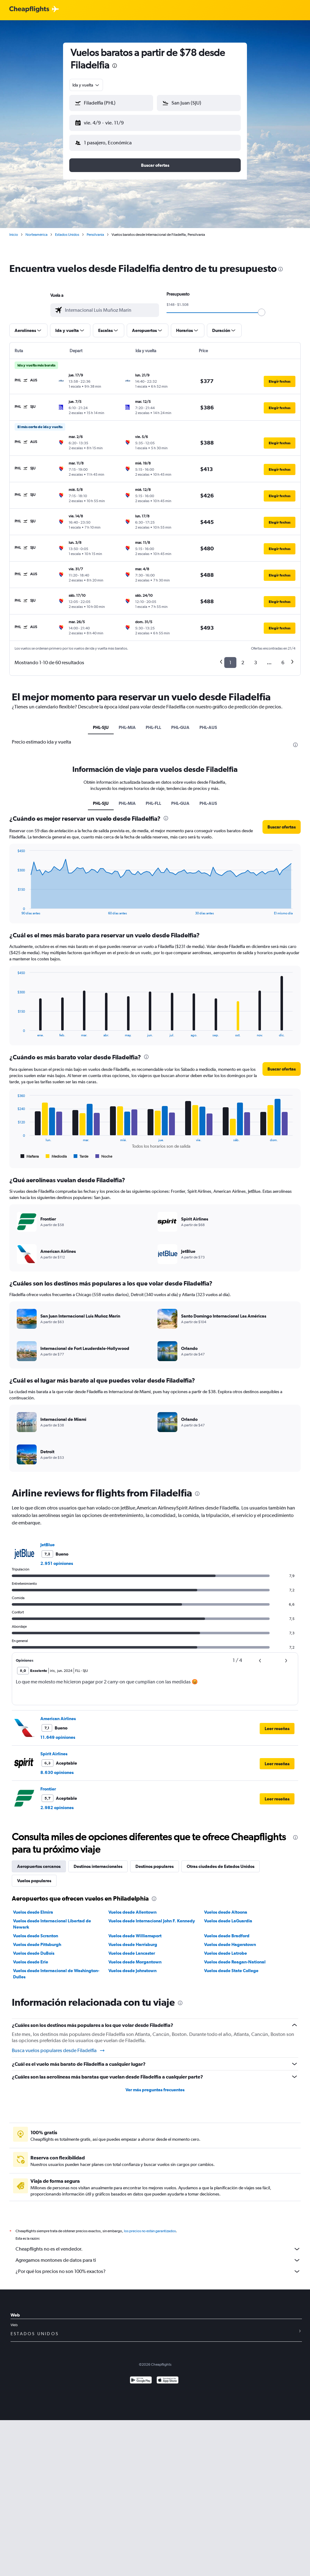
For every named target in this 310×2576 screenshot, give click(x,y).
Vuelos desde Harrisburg (132, 1944)
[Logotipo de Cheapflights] (29, 9)
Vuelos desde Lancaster (131, 1953)
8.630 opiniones (57, 1772)
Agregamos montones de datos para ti (158, 2260)
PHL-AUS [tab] (208, 727)
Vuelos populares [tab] (34, 1880)
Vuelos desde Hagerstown (230, 1944)
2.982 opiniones (57, 1807)
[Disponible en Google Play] (140, 2381)
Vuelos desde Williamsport (135, 1935)
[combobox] (86, 85)
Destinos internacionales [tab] (98, 1866)
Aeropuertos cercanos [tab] (39, 1866)
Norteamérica (36, 234)
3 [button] (255, 662)
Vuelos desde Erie (30, 1961)
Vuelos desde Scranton (35, 1935)
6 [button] (282, 662)
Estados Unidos (67, 234)
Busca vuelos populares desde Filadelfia (58, 2050)
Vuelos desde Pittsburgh (37, 1944)
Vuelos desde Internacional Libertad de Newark (52, 1924)
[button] (111, 103)
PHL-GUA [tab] (180, 727)
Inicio (13, 234)
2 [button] (242, 662)
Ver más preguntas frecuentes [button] (155, 2089)
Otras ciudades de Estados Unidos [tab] (220, 1866)
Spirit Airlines (53, 1753)
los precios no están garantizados (150, 2231)
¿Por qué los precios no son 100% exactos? (158, 2271)
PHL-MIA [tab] (127, 727)
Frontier (48, 1788)
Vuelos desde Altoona (225, 1912)
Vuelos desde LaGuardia (228, 1920)
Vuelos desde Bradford (226, 1935)
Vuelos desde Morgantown (135, 1961)
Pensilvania (95, 234)
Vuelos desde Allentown (132, 1912)
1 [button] (230, 662)
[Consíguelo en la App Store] (167, 2381)
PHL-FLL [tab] (153, 727)
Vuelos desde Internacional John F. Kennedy (151, 1920)
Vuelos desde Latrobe (225, 1953)
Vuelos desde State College (231, 1970)
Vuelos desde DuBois (33, 1953)
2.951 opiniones (56, 1563)
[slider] (261, 312)
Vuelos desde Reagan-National (235, 1961)
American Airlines (58, 1718)
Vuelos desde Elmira (33, 1912)
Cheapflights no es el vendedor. (158, 2249)
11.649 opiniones (57, 1737)
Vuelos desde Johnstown (132, 1970)
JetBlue (47, 1544)
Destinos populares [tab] (154, 1866)
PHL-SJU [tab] (101, 727)
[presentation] (114, 65)
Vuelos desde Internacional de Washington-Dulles (56, 1973)
